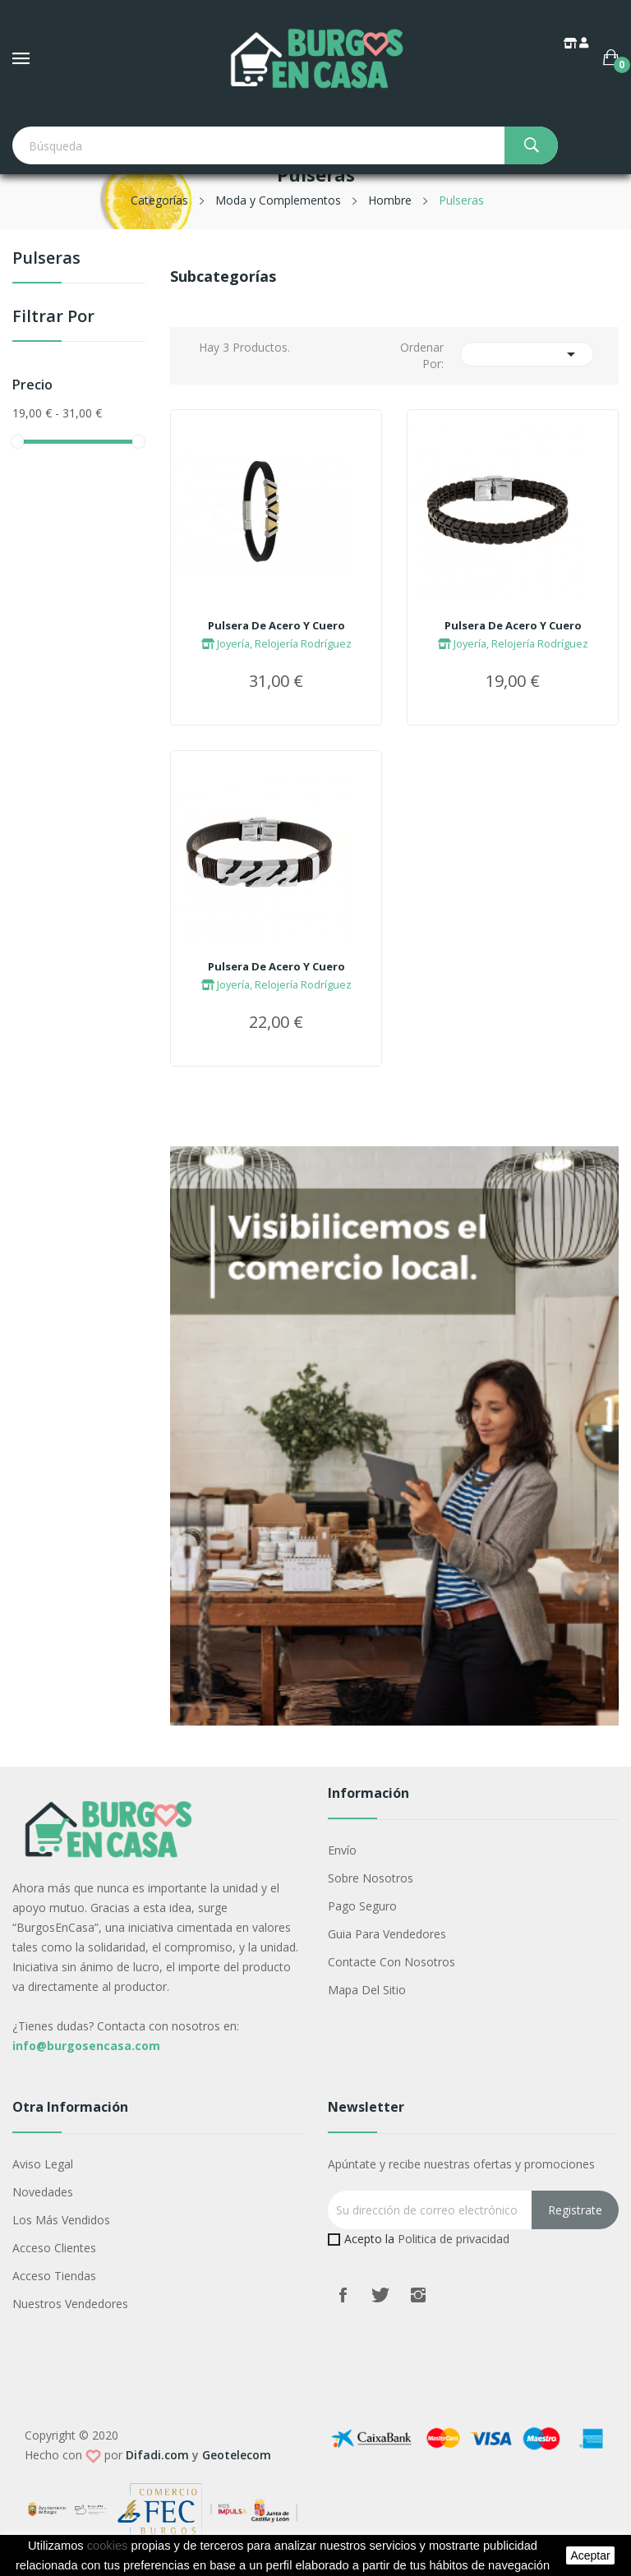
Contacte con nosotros (391, 1962)
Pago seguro (362, 1906)
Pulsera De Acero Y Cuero (276, 625)
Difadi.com (157, 2455)
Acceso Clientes (54, 2248)
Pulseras (46, 259)
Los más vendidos (61, 2220)
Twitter (380, 2295)
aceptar (590, 2555)
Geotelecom (236, 2455)
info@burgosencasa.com (86, 2045)
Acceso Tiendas (54, 2275)
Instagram (418, 2295)
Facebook (342, 2295)
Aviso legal (42, 2164)
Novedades (42, 2192)
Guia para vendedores (387, 1934)
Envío (342, 1850)
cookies (107, 2545)
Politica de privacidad (453, 2239)
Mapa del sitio (367, 1990)
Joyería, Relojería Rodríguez (276, 643)
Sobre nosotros (370, 1878)
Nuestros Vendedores (70, 2303)
